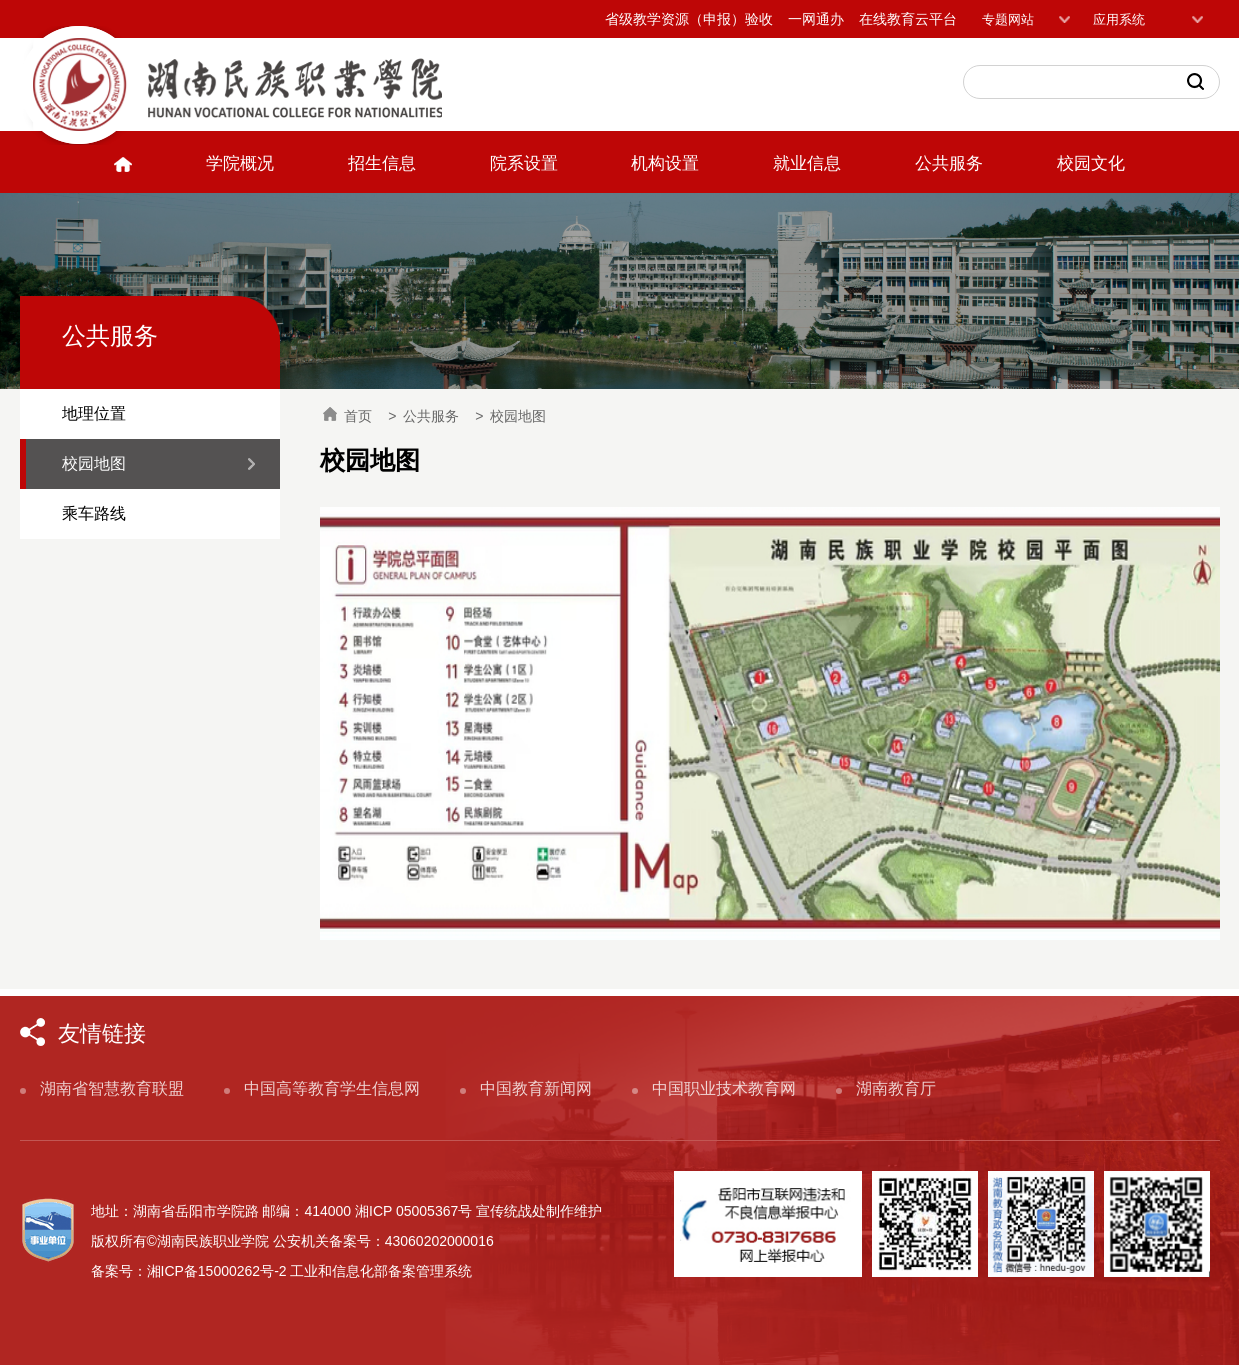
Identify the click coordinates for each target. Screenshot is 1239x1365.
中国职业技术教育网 (724, 1088)
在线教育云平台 (908, 19)
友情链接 (102, 1033)
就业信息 (807, 163)
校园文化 (1091, 163)
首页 (348, 415)
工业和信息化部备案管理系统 (381, 1271)
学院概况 (240, 163)
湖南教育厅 (896, 1088)
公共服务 (949, 163)
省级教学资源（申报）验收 (689, 19)
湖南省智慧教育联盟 (112, 1088)
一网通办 (816, 19)
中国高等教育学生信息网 (332, 1088)
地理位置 (94, 413)
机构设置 (665, 163)
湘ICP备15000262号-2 (217, 1271)
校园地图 (94, 463)
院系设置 (524, 163)
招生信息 (382, 163)
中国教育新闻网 (536, 1088)
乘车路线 (94, 513)
